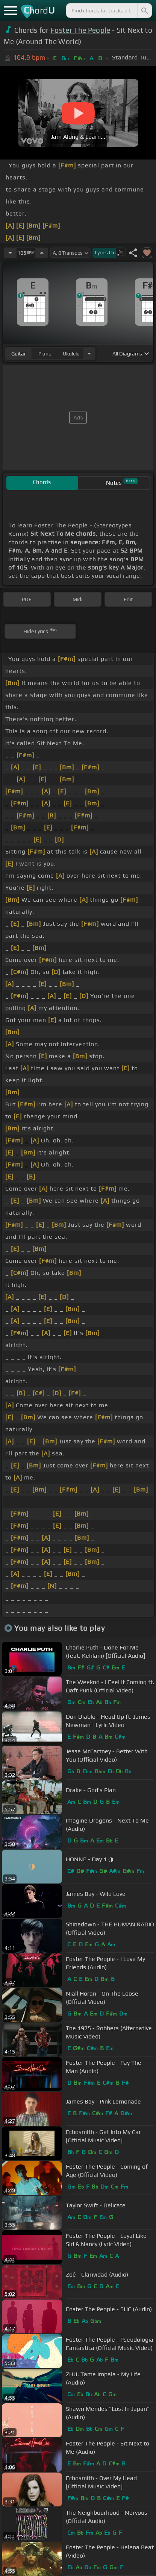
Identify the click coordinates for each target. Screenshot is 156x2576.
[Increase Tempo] (41, 253)
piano (44, 354)
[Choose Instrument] (89, 353)
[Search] (144, 10)
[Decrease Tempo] (10, 253)
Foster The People (80, 30)
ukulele (71, 354)
